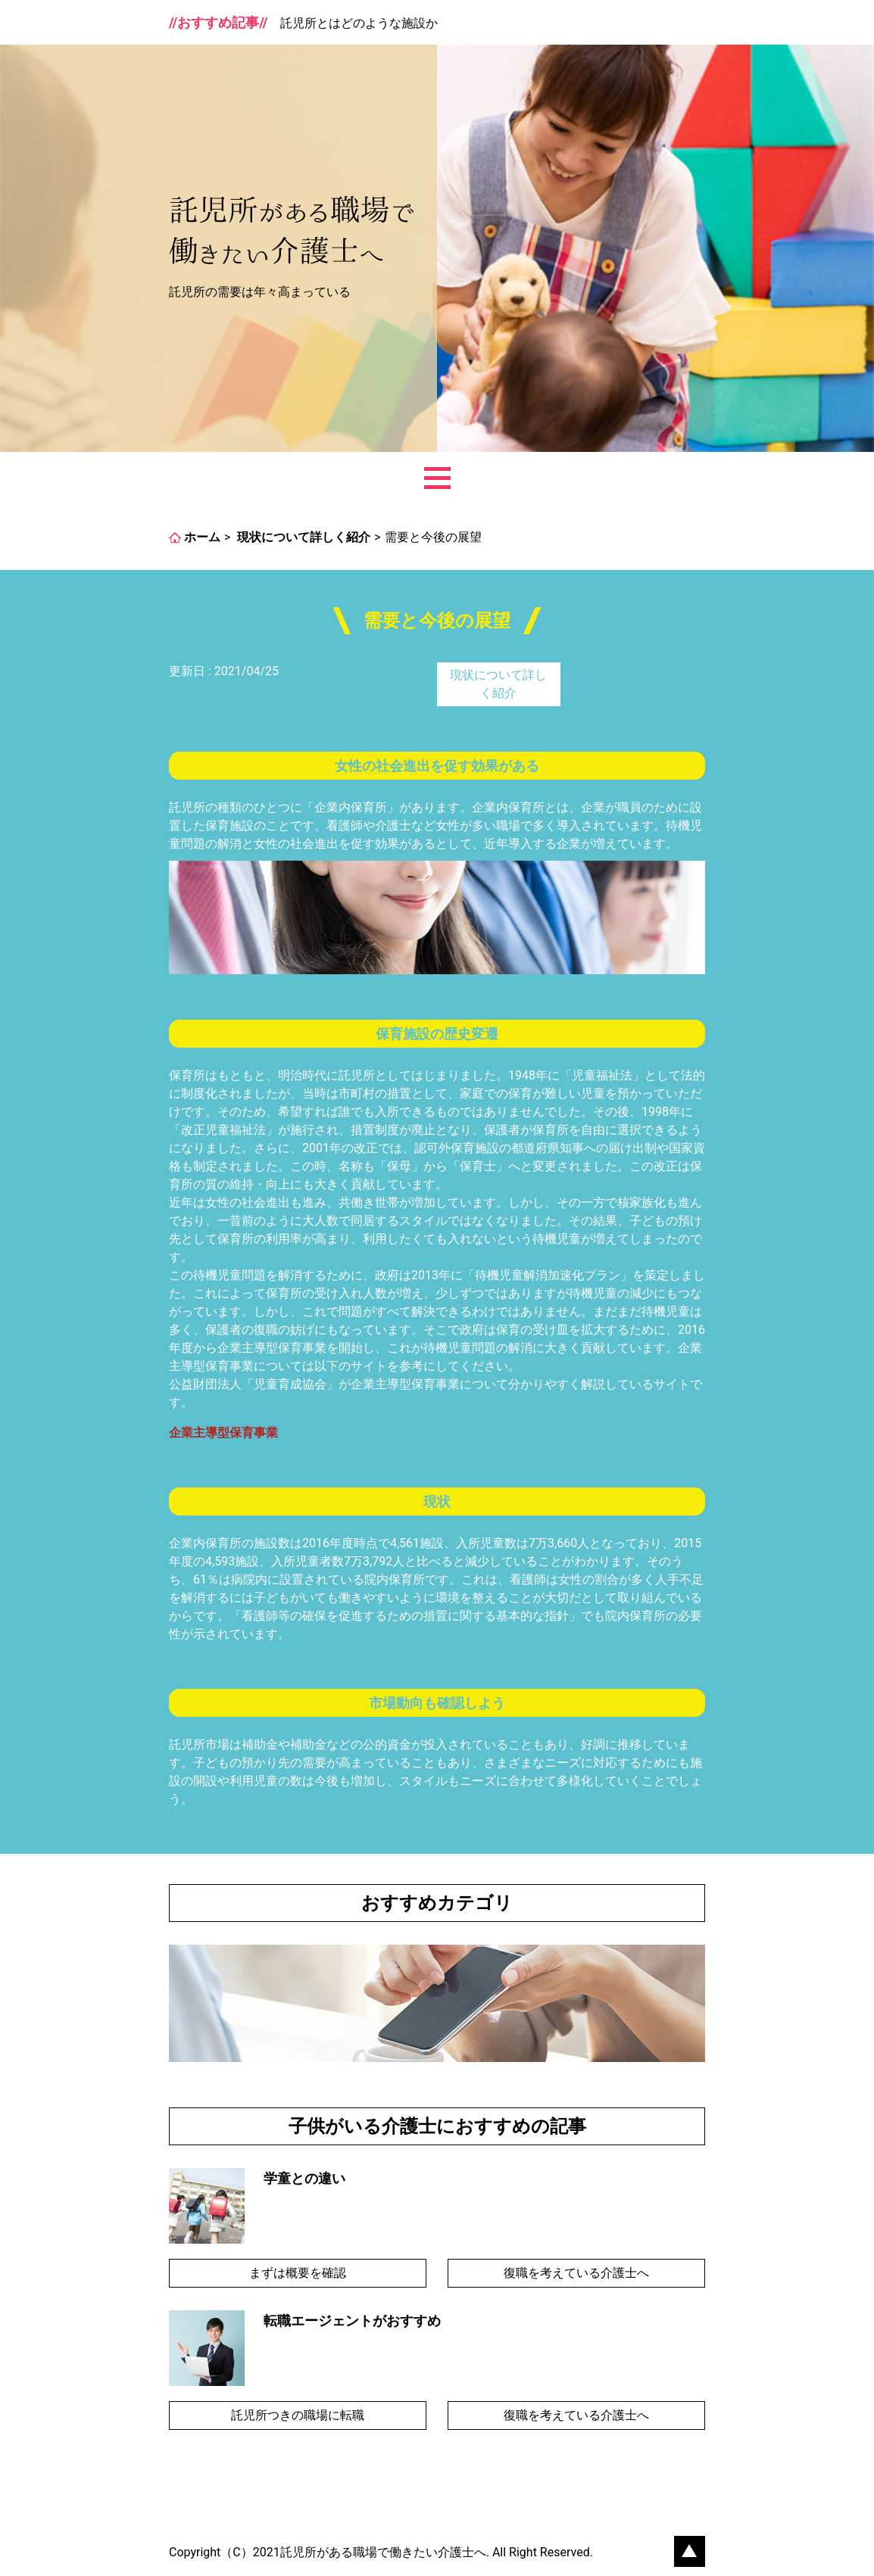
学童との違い (304, 2178)
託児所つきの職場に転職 (297, 2415)
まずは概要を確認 (297, 2273)
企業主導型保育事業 (223, 1432)
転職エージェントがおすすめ (352, 2320)
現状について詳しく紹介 (498, 684)
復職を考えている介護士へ (576, 2273)
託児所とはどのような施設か (359, 23)
